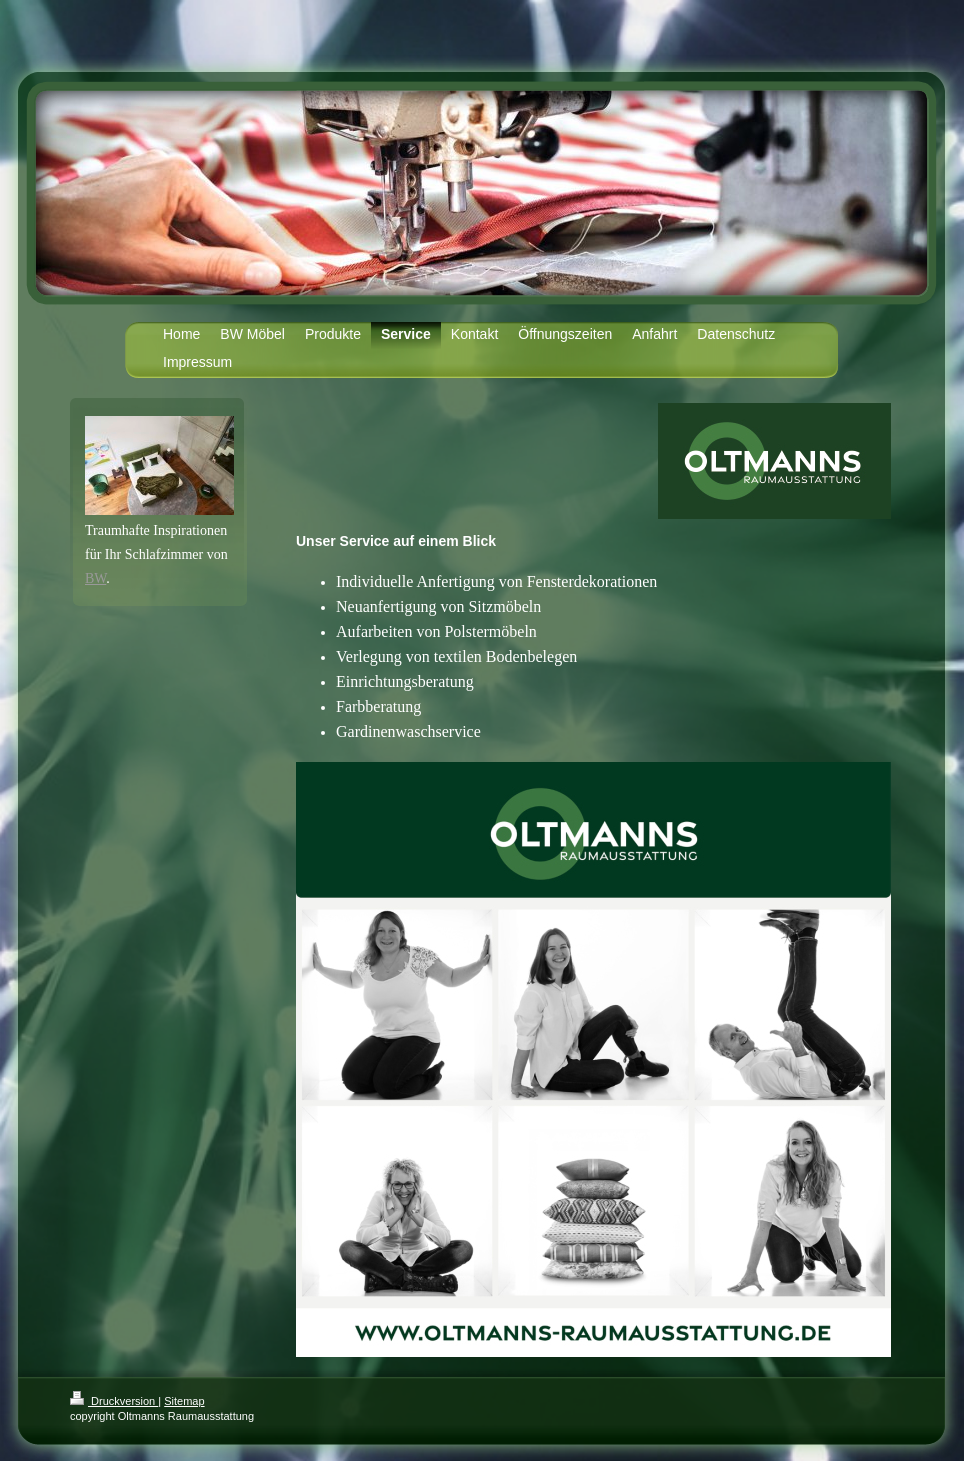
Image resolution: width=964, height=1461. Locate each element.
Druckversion (114, 1401)
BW (95, 578)
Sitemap (184, 1401)
